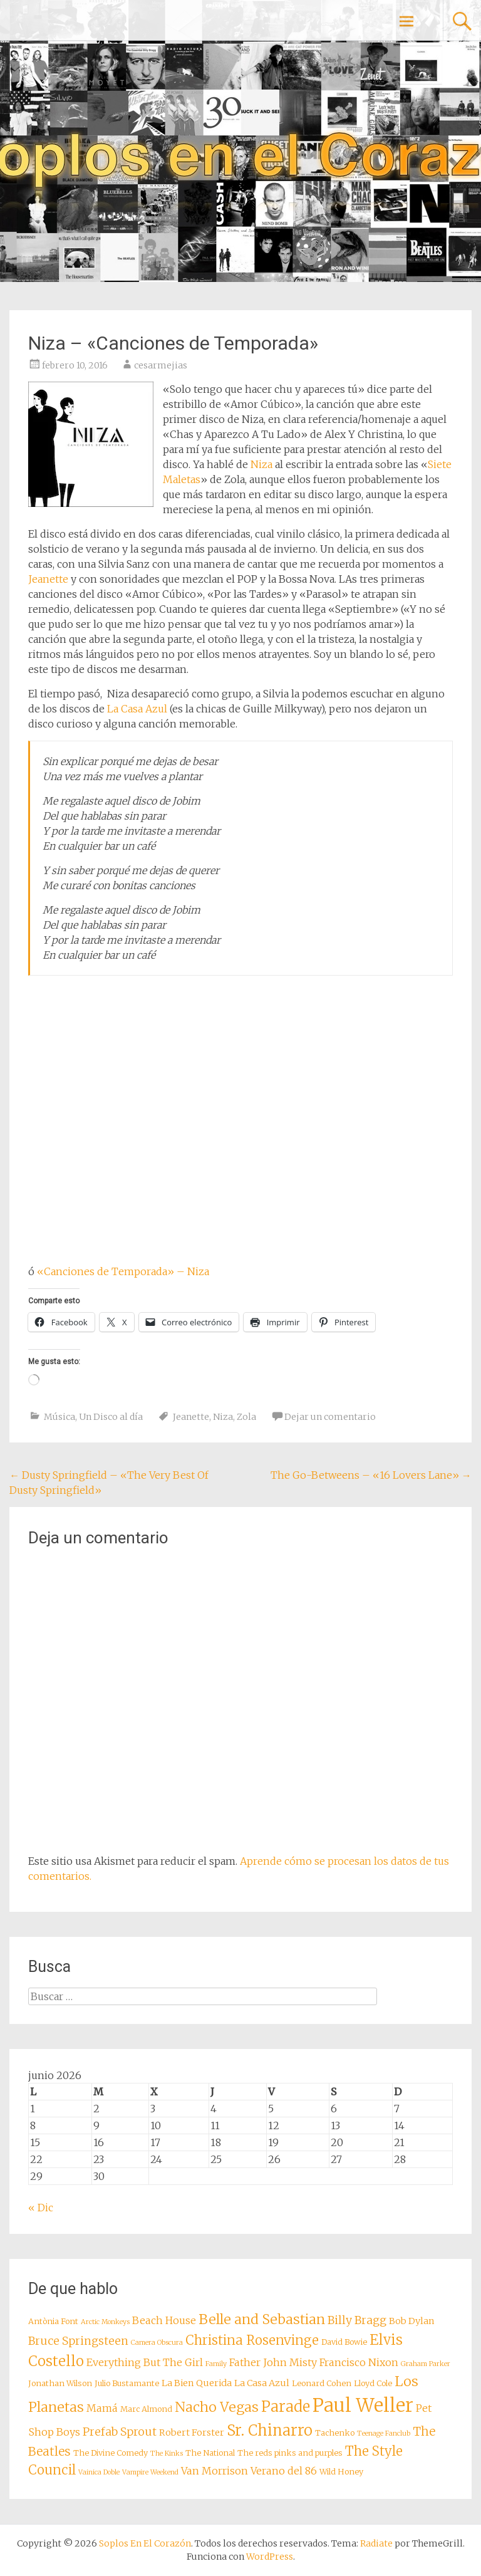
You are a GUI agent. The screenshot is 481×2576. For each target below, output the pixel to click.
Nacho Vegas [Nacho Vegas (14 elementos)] (217, 2407)
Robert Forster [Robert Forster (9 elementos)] (191, 2432)
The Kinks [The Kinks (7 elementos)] (166, 2453)
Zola (246, 1416)
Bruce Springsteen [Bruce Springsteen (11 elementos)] (78, 2341)
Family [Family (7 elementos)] (216, 2364)
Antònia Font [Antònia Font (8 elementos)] (53, 2321)
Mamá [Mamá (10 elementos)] (102, 2408)
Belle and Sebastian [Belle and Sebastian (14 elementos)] (262, 2319)
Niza (261, 464)
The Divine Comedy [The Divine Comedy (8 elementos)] (110, 2453)
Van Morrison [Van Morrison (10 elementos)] (214, 2470)
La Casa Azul (137, 708)
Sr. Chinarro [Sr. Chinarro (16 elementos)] (270, 2430)
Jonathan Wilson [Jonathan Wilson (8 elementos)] (60, 2383)
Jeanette (48, 579)
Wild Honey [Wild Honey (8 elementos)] (341, 2471)
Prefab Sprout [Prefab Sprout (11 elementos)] (120, 2432)
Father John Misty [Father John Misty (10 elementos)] (273, 2362)
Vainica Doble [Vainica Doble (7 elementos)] (99, 2472)
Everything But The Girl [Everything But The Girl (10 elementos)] (144, 2362)
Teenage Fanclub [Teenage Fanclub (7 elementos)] (383, 2433)
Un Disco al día (111, 1416)
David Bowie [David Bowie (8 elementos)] (344, 2342)
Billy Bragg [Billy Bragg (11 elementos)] (357, 2320)
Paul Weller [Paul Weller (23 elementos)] (363, 2405)
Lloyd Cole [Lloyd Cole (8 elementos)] (373, 2383)
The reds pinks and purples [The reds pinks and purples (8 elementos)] (290, 2453)
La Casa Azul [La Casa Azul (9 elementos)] (261, 2383)
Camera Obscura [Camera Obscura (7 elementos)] (157, 2343)
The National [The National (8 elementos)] (210, 2453)
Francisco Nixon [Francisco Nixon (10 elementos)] (358, 2362)
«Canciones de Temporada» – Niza (123, 1271)
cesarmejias (160, 365)
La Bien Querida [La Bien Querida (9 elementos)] (197, 2383)
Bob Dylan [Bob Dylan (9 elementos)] (412, 2321)
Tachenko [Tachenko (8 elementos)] (334, 2433)
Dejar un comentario (330, 1416)
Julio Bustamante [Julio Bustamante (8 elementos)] (127, 2383)
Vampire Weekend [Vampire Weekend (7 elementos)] (150, 2472)
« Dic (40, 2207)
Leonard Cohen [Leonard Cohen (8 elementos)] (321, 2383)
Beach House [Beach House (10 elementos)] (164, 2320)
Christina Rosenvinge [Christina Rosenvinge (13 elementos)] (252, 2340)
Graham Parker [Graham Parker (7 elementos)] (425, 2364)
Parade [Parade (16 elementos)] (285, 2406)
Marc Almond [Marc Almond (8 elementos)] (146, 2409)
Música (59, 1416)
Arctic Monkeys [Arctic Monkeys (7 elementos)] (105, 2322)
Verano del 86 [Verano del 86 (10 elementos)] (284, 2470)
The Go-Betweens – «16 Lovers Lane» (371, 1475)
